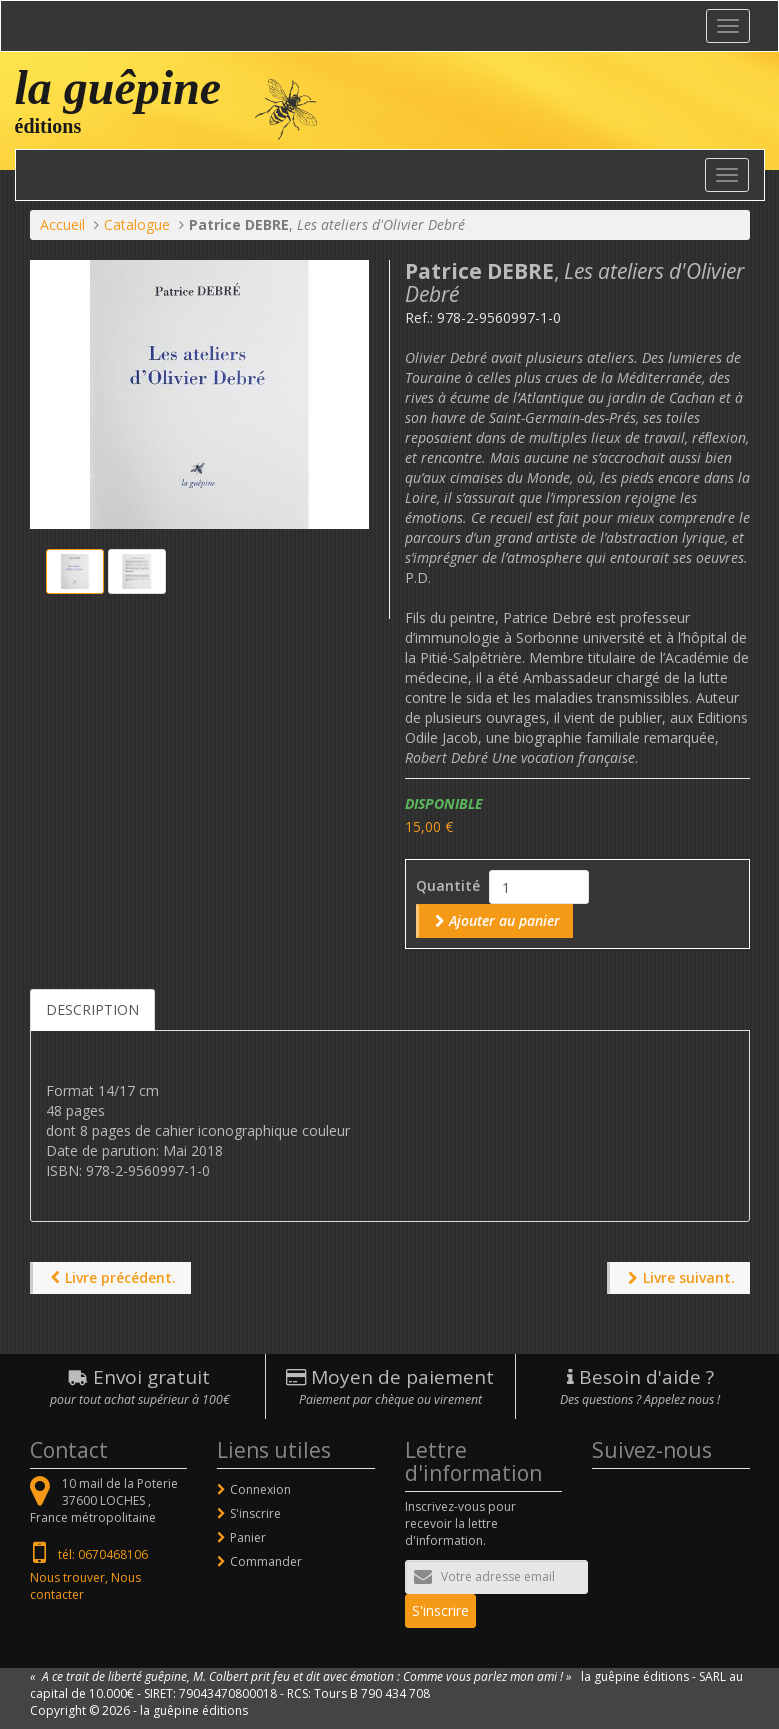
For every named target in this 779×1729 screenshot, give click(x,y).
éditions (48, 126)
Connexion (260, 1489)
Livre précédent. (120, 1277)
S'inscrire (255, 1513)
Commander (266, 1561)
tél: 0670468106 (103, 1554)
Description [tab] (92, 1009)
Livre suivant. (689, 1277)
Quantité (448, 885)
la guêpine (118, 87)
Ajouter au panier (504, 920)
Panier (248, 1537)
